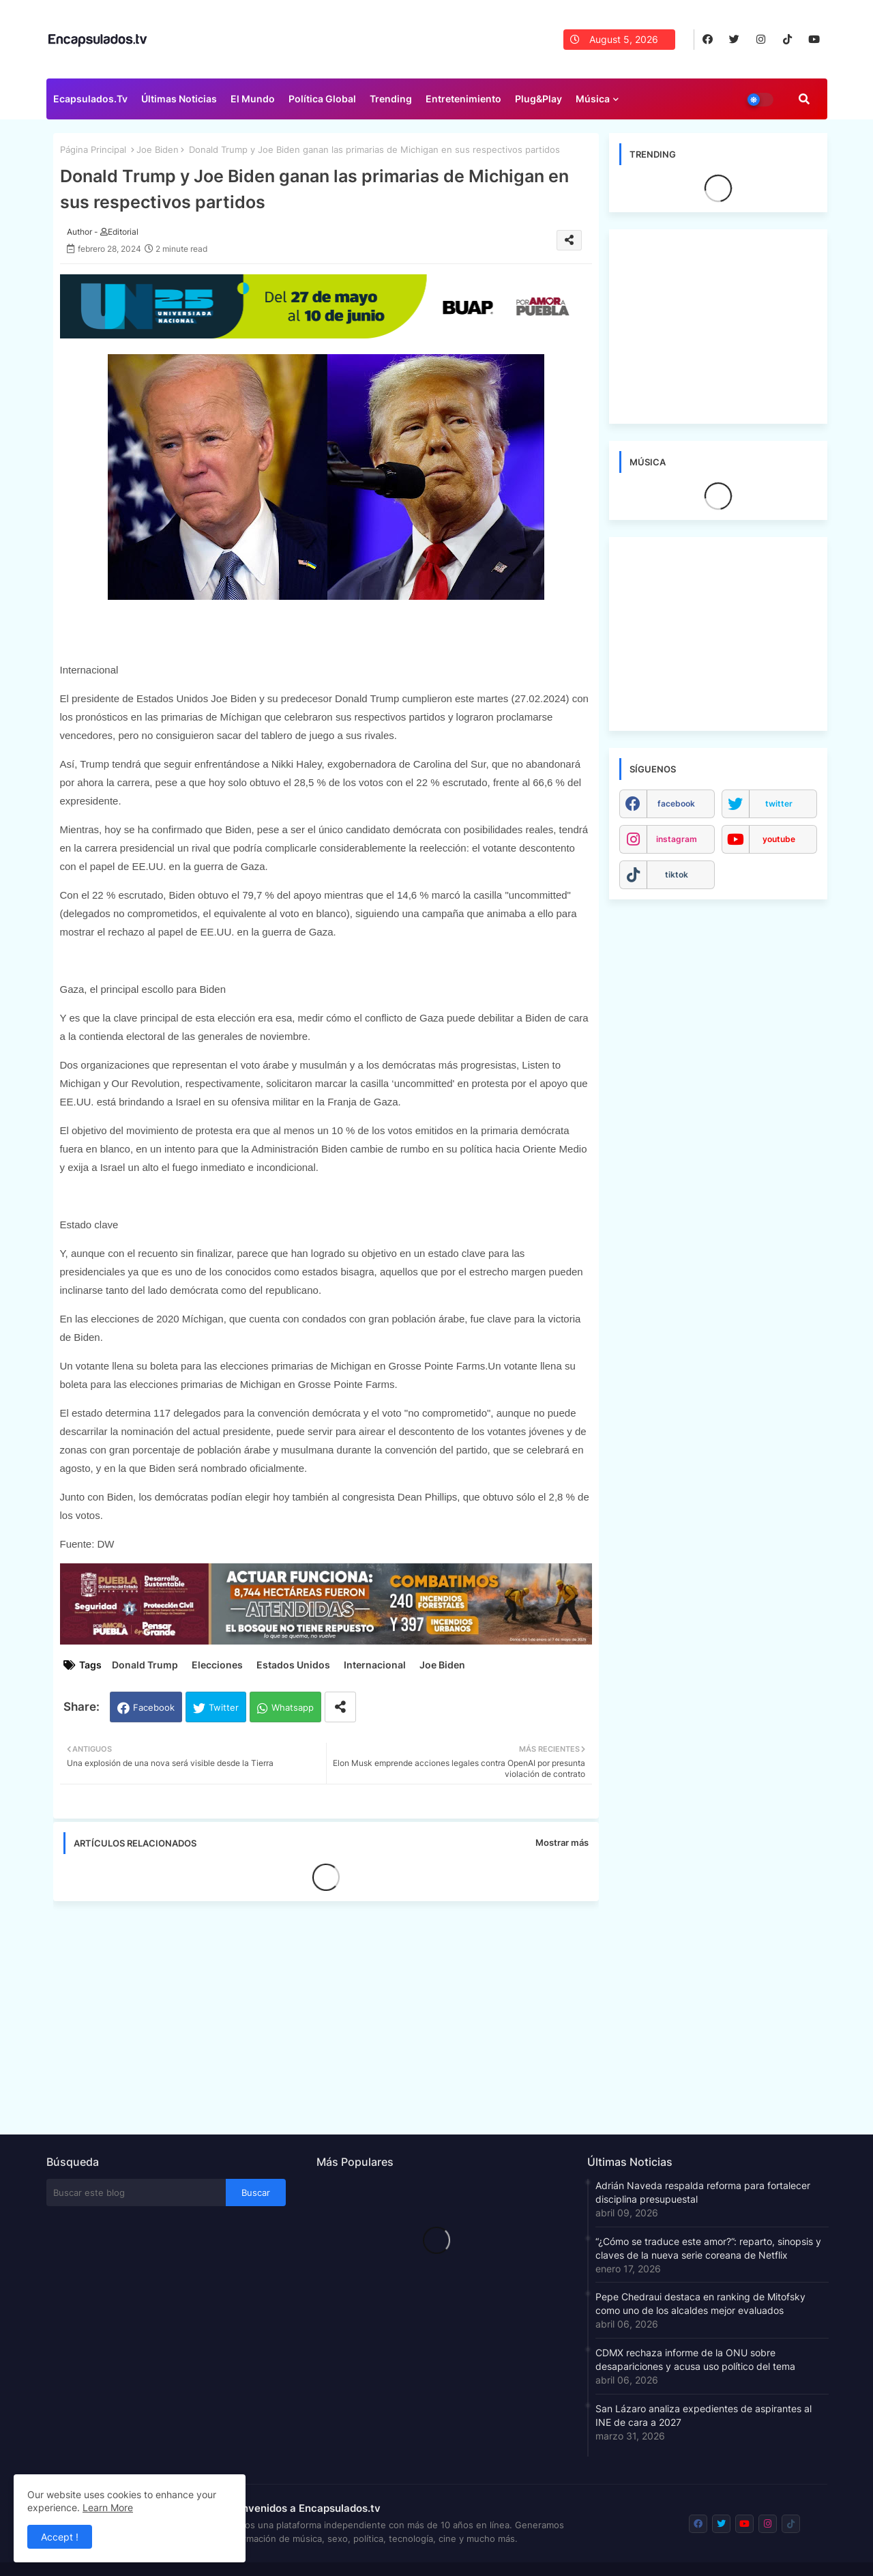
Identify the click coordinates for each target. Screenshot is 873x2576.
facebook (676, 803)
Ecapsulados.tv (90, 98)
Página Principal (93, 149)
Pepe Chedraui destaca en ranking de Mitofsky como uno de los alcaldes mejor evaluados (700, 2303)
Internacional (375, 1664)
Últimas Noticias (179, 98)
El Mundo (253, 98)
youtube (779, 839)
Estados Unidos (293, 1664)
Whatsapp (292, 1707)
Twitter (224, 1707)
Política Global (322, 98)
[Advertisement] (333, 2013)
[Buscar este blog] (136, 2192)
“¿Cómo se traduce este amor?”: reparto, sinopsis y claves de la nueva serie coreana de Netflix (708, 2248)
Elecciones (217, 1664)
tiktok (676, 874)
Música (593, 98)
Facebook (154, 1707)
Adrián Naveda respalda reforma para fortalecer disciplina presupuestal (702, 2192)
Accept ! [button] (59, 2537)
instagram (676, 839)
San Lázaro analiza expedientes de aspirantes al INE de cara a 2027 (703, 2415)
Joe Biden (157, 149)
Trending (391, 98)
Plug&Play (538, 98)
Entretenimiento (463, 98)
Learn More (108, 2507)
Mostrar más (562, 1842)
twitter (779, 803)
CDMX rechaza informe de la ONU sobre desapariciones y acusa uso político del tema (695, 2359)
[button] (804, 99)
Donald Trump (145, 1664)
